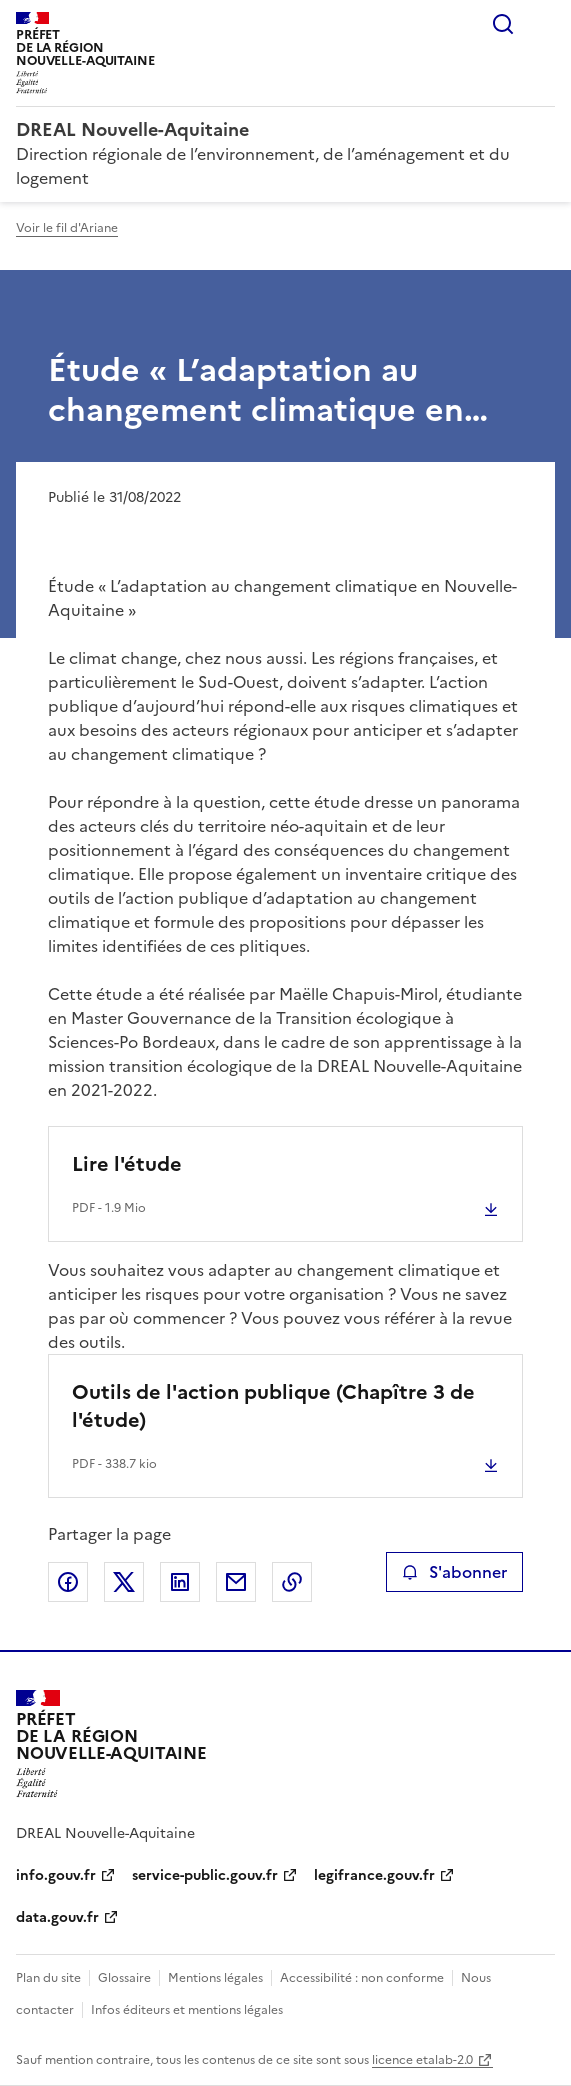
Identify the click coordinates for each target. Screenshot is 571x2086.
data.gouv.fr (57, 1917)
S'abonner (454, 1572)
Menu (543, 24)
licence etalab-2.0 (422, 2060)
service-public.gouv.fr (205, 1875)
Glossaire (124, 1978)
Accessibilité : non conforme (362, 1978)
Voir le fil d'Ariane (67, 228)
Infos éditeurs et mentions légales (187, 2010)
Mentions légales (215, 1978)
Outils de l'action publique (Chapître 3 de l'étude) (273, 1406)
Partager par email (236, 1582)
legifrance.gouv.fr (374, 1875)
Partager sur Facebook (68, 1582)
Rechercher (503, 24)
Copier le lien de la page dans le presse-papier (292, 1582)
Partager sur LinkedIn (180, 1582)
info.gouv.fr (56, 1875)
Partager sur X (124, 1582)
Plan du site (48, 1978)
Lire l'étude (127, 1164)
